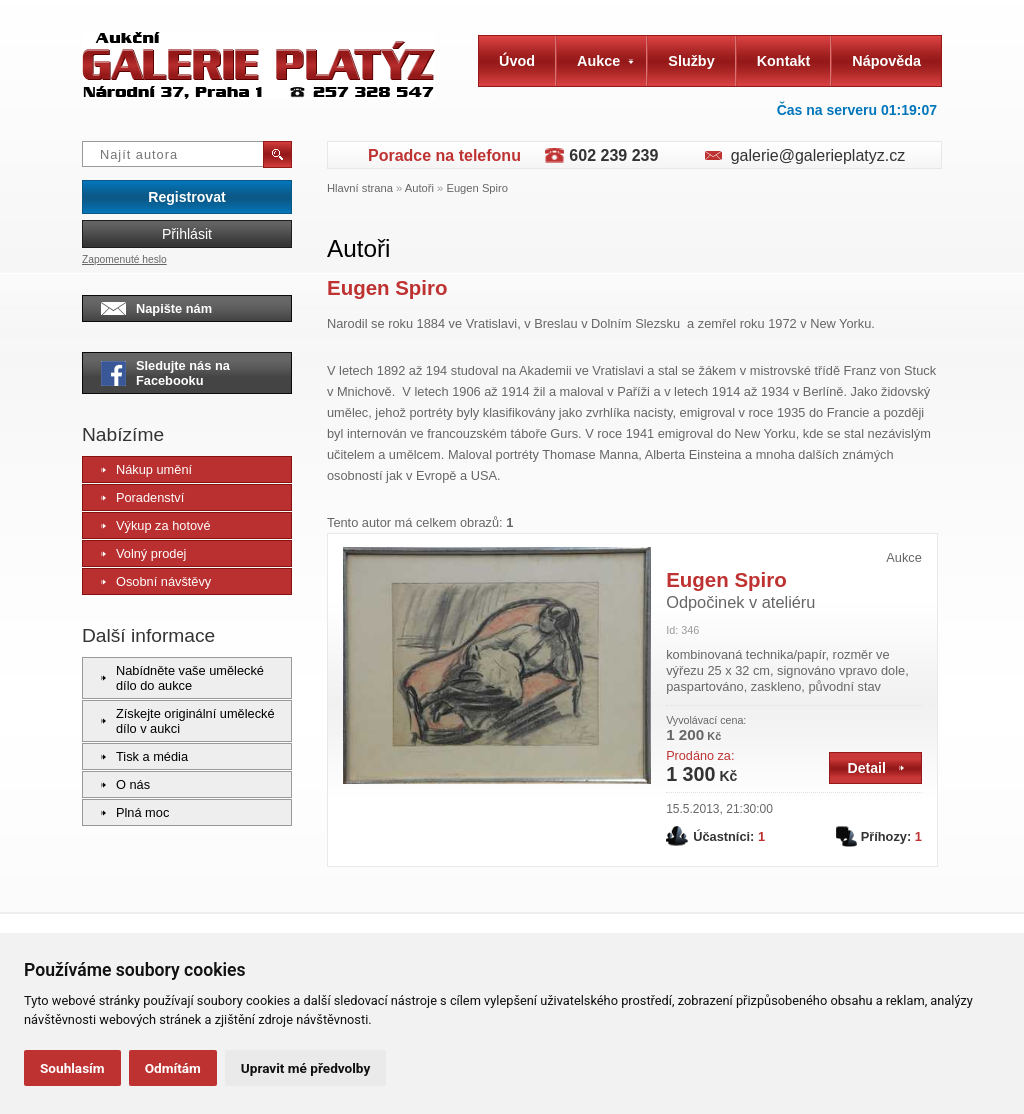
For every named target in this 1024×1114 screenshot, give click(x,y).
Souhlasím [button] (72, 1068)
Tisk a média (144, 756)
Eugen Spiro (477, 188)
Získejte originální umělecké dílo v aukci (188, 721)
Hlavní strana (360, 188)
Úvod (517, 61)
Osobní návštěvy (156, 581)
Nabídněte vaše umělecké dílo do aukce (182, 678)
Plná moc (135, 812)
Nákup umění (146, 469)
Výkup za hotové (156, 525)
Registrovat (186, 197)
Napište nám (156, 308)
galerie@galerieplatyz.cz (818, 155)
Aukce (605, 61)
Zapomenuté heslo (124, 259)
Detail (876, 768)
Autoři (419, 188)
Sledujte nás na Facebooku (165, 373)
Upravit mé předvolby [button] (305, 1068)
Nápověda (886, 61)
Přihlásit (187, 234)
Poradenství (142, 497)
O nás (125, 784)
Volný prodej (143, 553)
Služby (691, 61)
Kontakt (784, 61)
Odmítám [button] (173, 1068)
